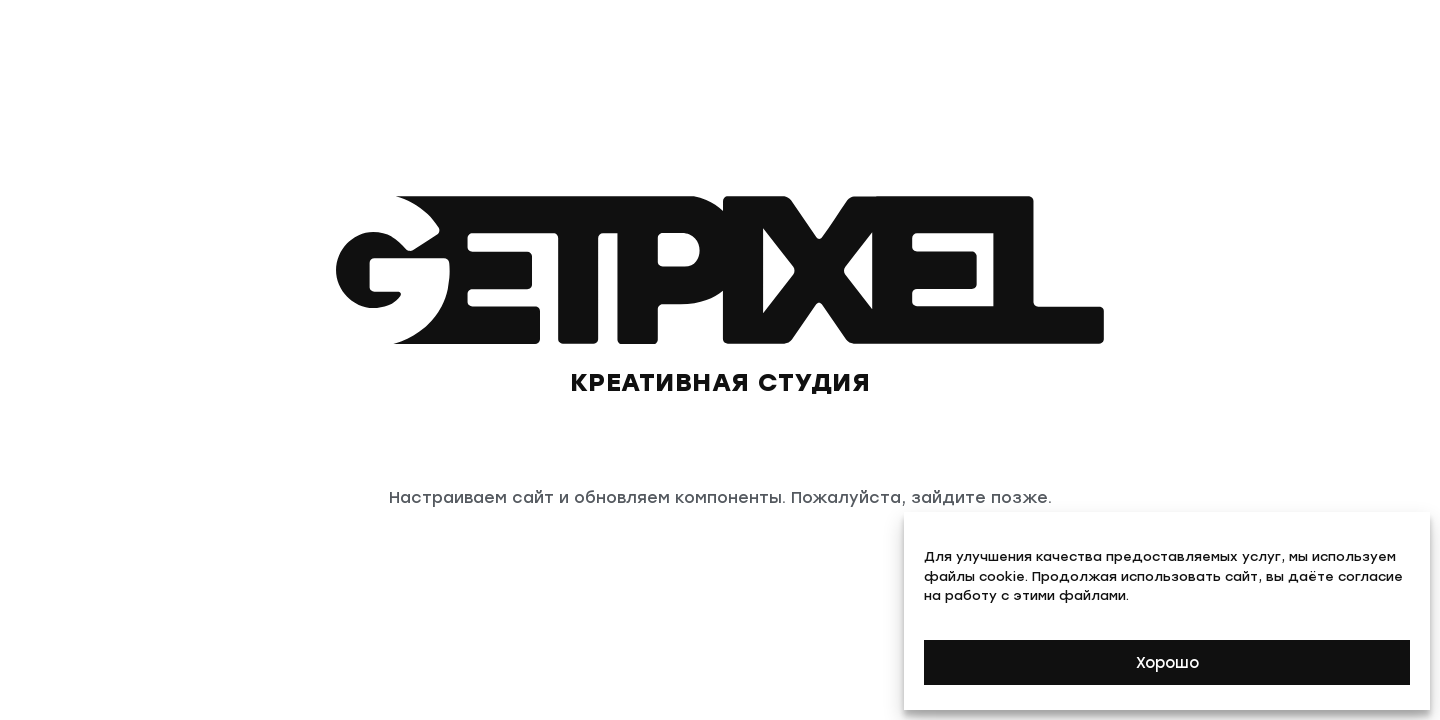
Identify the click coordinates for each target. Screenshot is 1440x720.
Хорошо (1167, 663)
